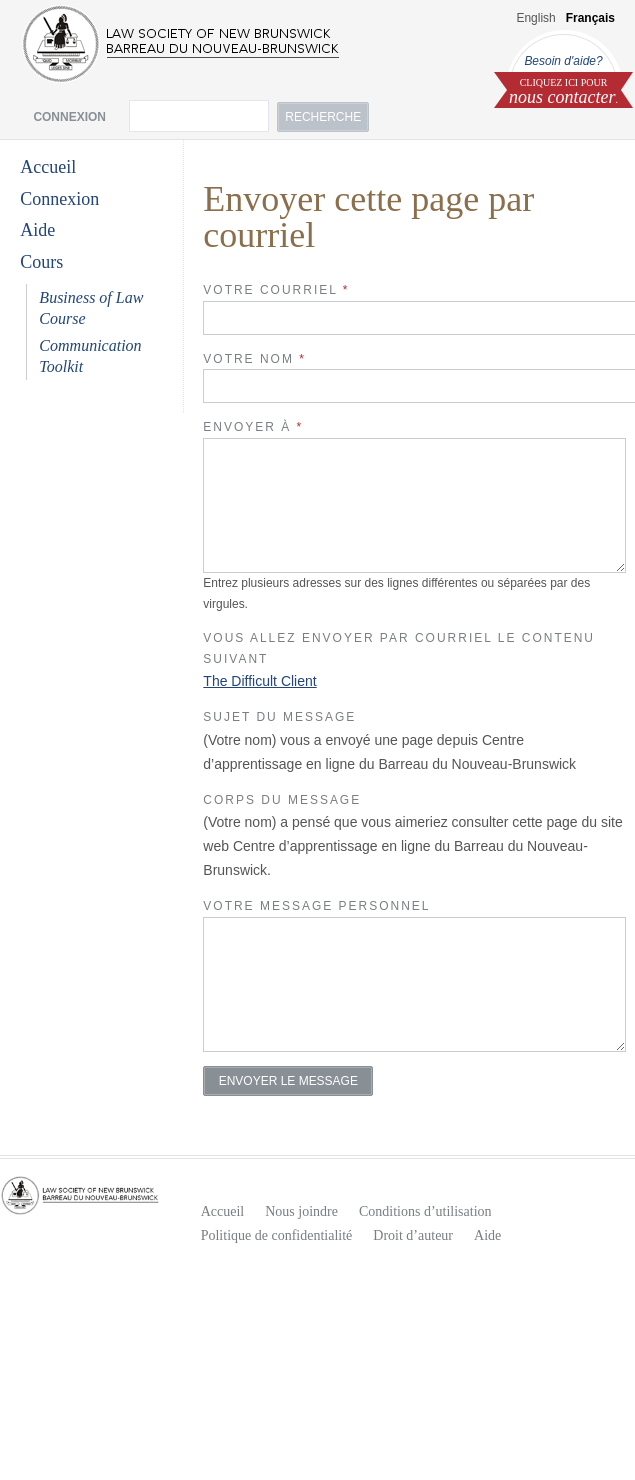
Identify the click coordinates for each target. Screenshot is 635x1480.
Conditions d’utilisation (425, 1211)
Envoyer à (253, 427)
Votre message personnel (316, 906)
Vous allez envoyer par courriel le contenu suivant (399, 648)
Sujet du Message (279, 717)
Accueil (48, 167)
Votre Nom (254, 359)
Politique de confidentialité (277, 1235)
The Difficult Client (259, 681)
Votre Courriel (276, 290)
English (535, 18)
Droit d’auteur (413, 1235)
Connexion (59, 199)
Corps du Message (282, 800)
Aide (37, 230)
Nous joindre (301, 1211)
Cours (41, 262)
